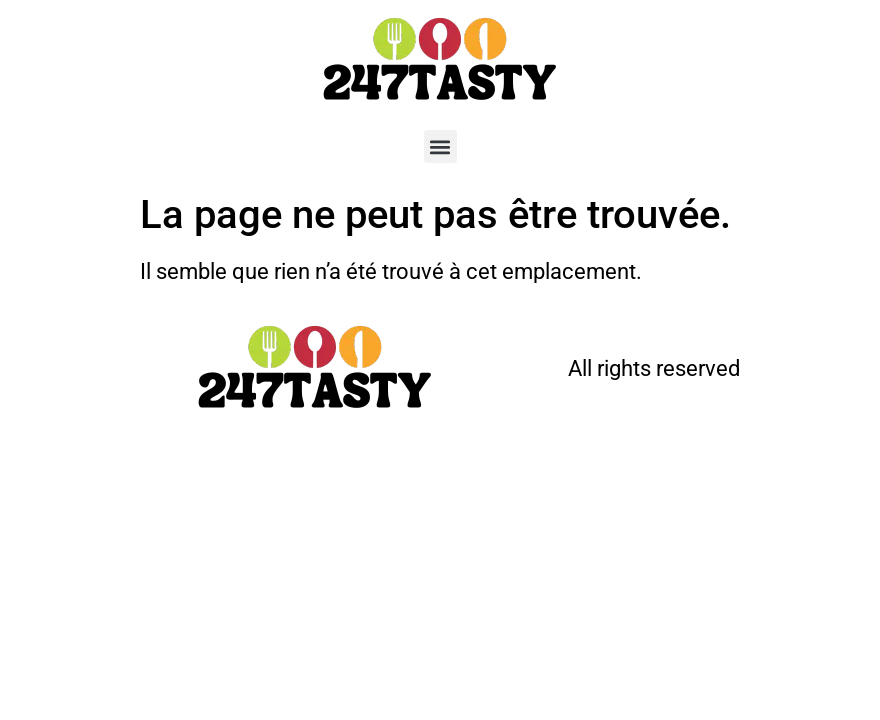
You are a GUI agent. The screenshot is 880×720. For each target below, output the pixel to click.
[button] (440, 146)
